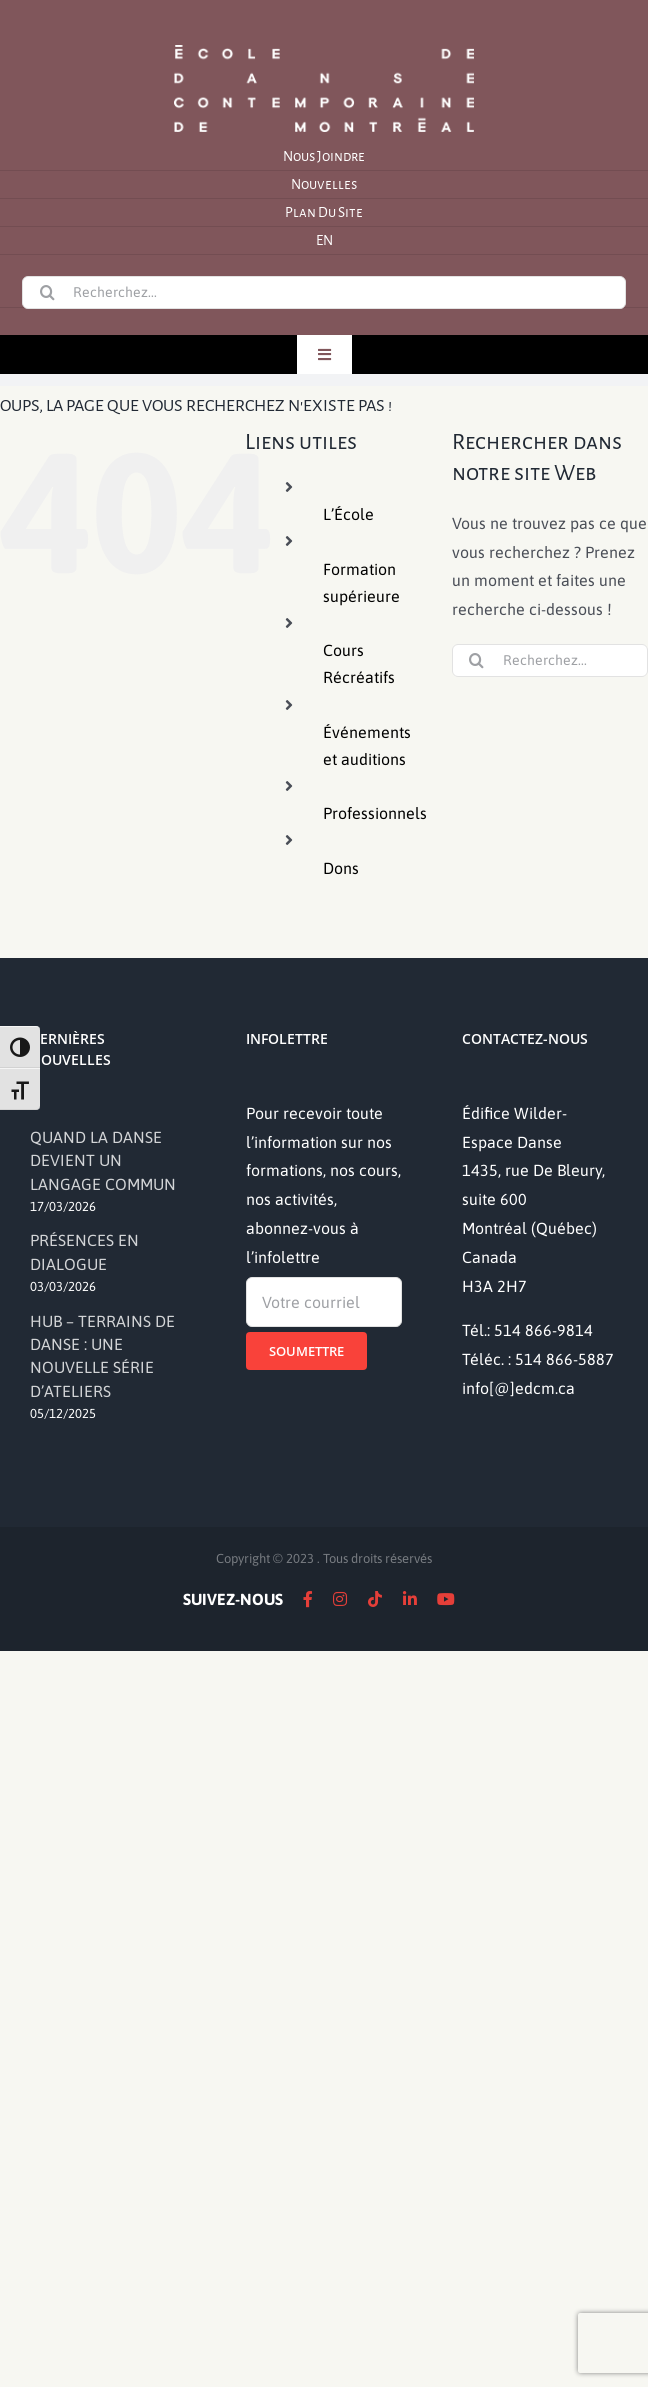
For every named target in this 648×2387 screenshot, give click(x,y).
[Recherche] (47, 292)
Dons (341, 868)
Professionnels (375, 813)
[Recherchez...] (323, 292)
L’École (348, 514)
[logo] (324, 43)
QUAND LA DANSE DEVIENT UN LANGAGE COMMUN (103, 1160)
